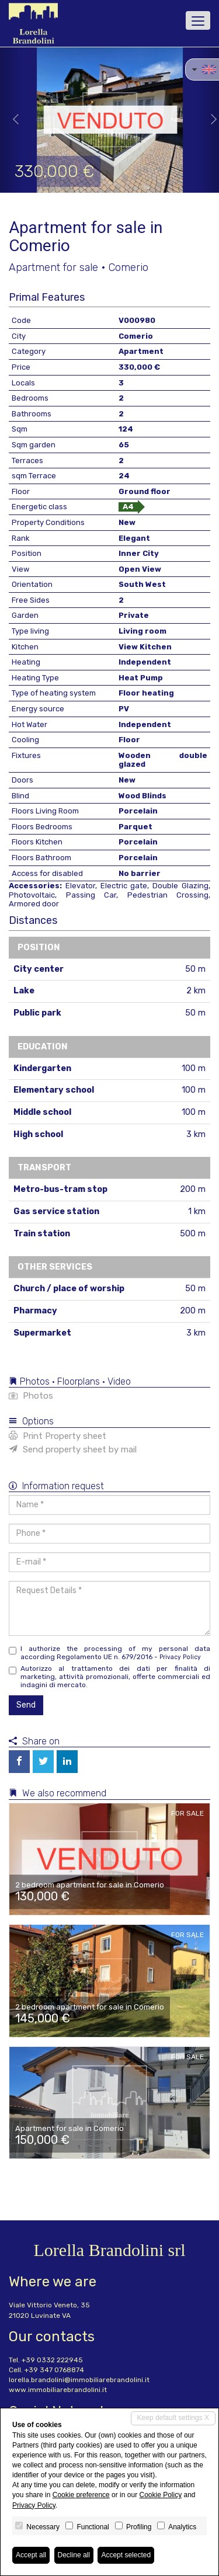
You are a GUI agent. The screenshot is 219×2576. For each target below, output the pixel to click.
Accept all (31, 2555)
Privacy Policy (180, 1657)
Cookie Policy (160, 2495)
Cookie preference (81, 2495)
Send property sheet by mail (73, 1449)
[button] (11, 120)
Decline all (74, 2555)
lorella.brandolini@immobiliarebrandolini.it (79, 2380)
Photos (31, 1395)
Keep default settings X (173, 2418)
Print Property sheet (57, 1436)
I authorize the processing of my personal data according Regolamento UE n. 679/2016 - (109, 1653)
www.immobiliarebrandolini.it (58, 2390)
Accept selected (126, 2555)
